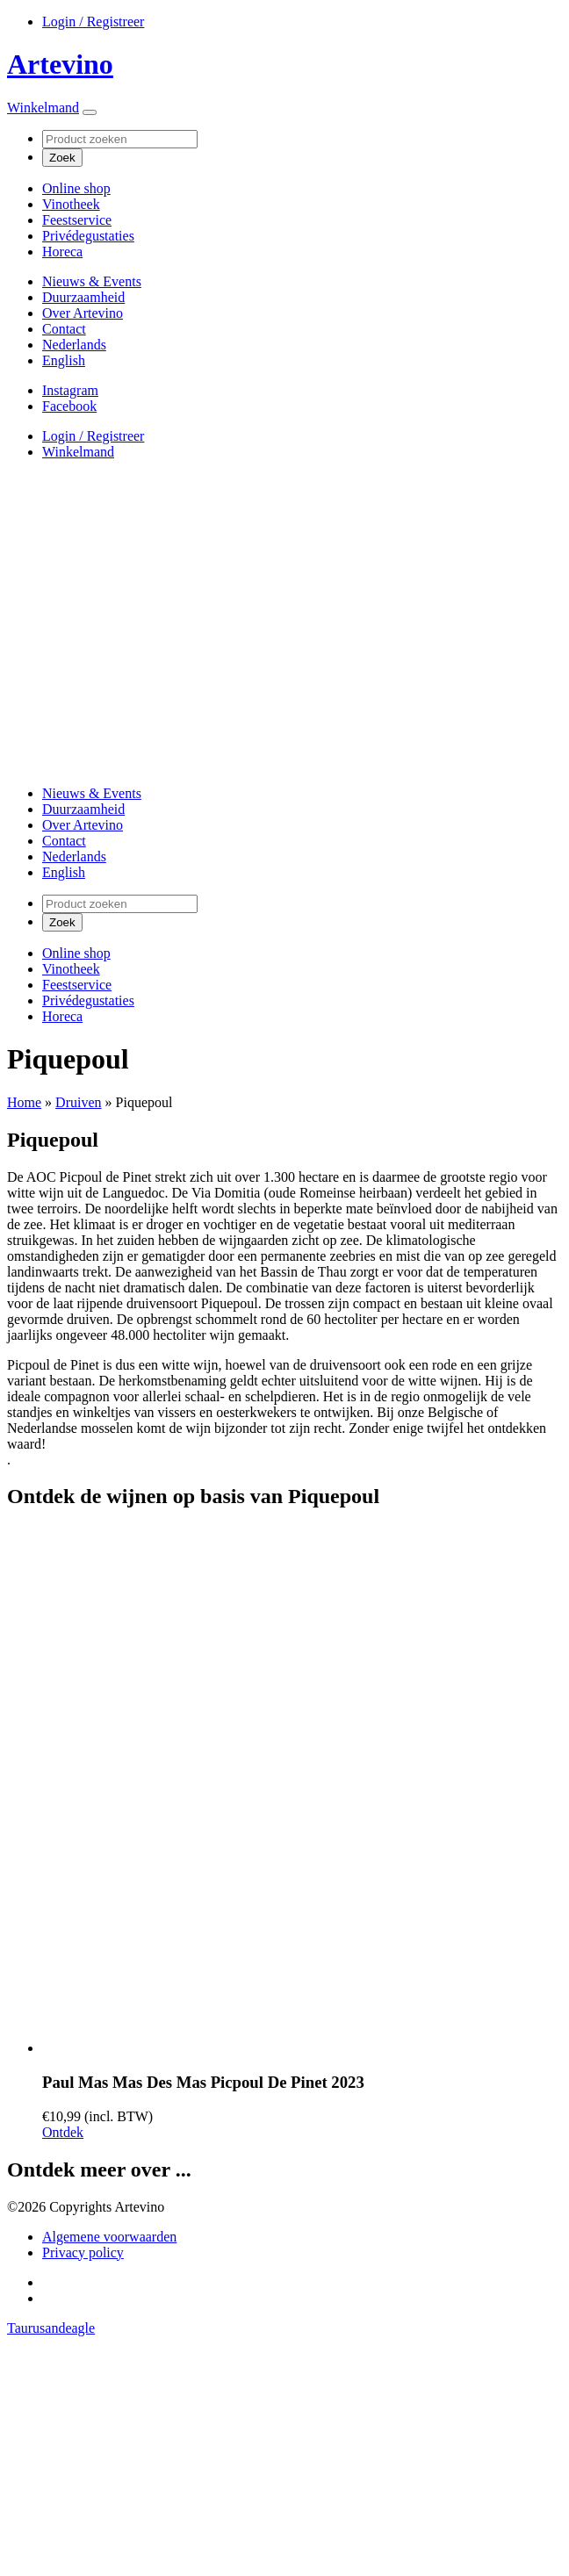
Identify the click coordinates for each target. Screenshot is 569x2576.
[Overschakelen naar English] (63, 360)
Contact (64, 328)
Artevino (60, 64)
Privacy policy (83, 2252)
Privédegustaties (88, 235)
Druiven (78, 1102)
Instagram (70, 390)
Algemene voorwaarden (109, 2236)
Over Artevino (82, 313)
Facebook (69, 406)
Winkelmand (43, 107)
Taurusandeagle (51, 2328)
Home (24, 1102)
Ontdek (62, 2132)
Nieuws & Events (91, 281)
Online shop (76, 188)
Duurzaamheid (83, 297)
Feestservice (77, 219)
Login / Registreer (93, 21)
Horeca (62, 251)
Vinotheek (71, 204)
